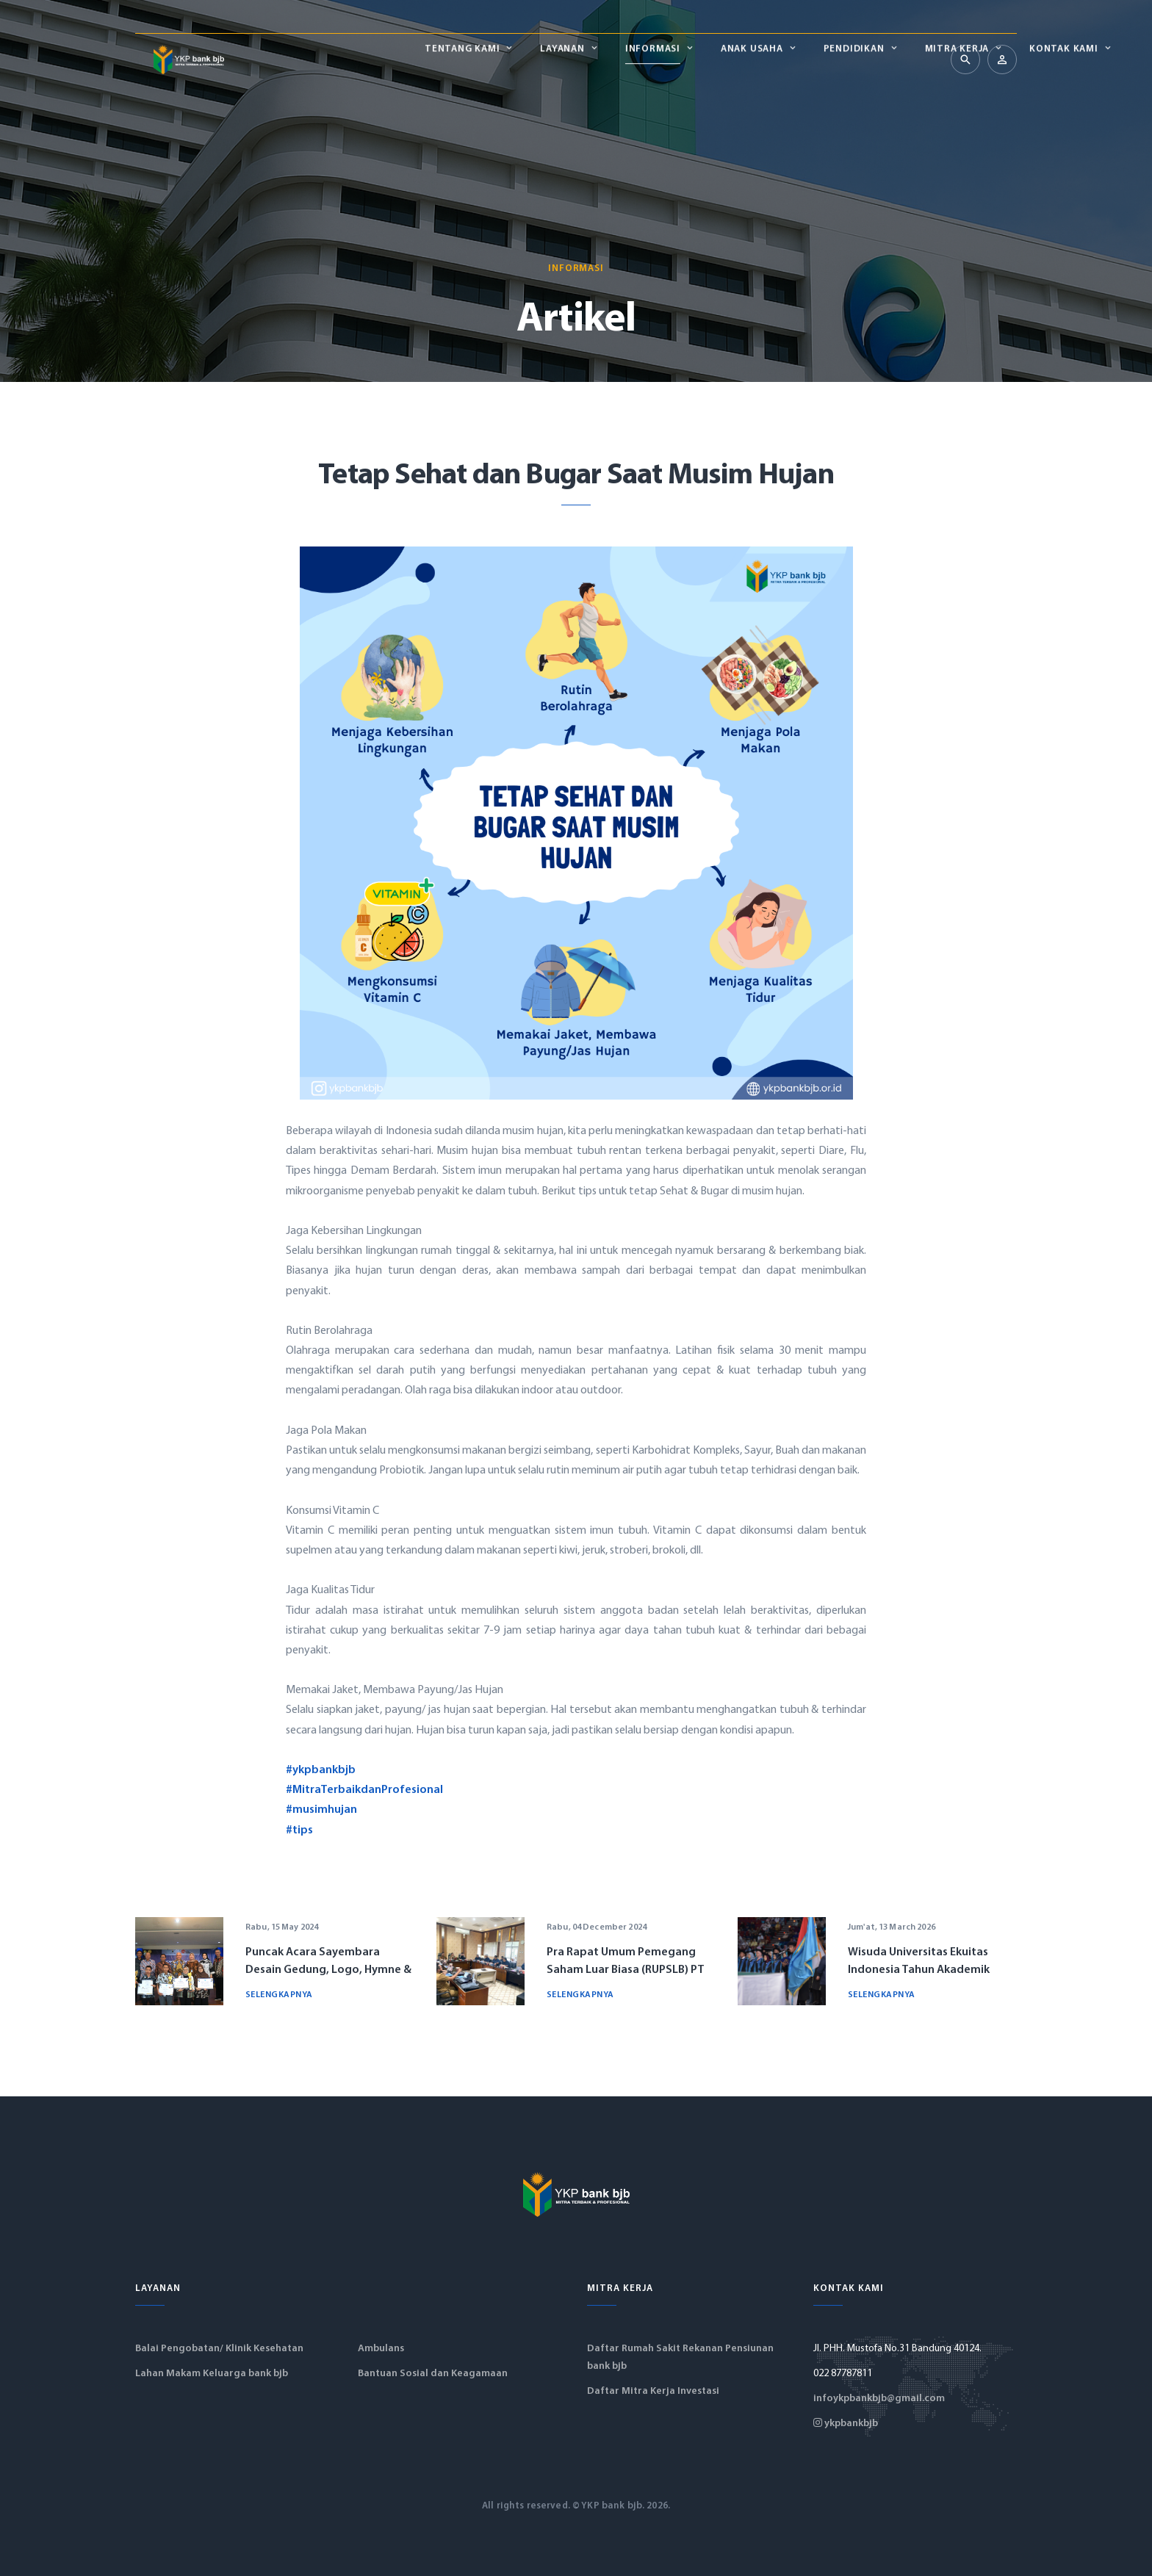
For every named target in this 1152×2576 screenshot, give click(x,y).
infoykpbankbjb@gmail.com (879, 2398)
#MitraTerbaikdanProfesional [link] (364, 1790)
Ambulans (381, 2348)
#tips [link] (299, 1830)
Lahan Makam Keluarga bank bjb (211, 2373)
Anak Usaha (577, 59)
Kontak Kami (889, 59)
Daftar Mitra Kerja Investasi (653, 2391)
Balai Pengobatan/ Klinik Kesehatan (219, 2348)
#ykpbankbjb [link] (321, 1770)
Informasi (477, 59)
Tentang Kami (287, 59)
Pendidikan (678, 59)
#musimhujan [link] (321, 1810)
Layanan (387, 59)
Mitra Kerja (781, 59)
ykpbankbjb (845, 2423)
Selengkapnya (279, 1995)
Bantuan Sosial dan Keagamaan (433, 2373)
